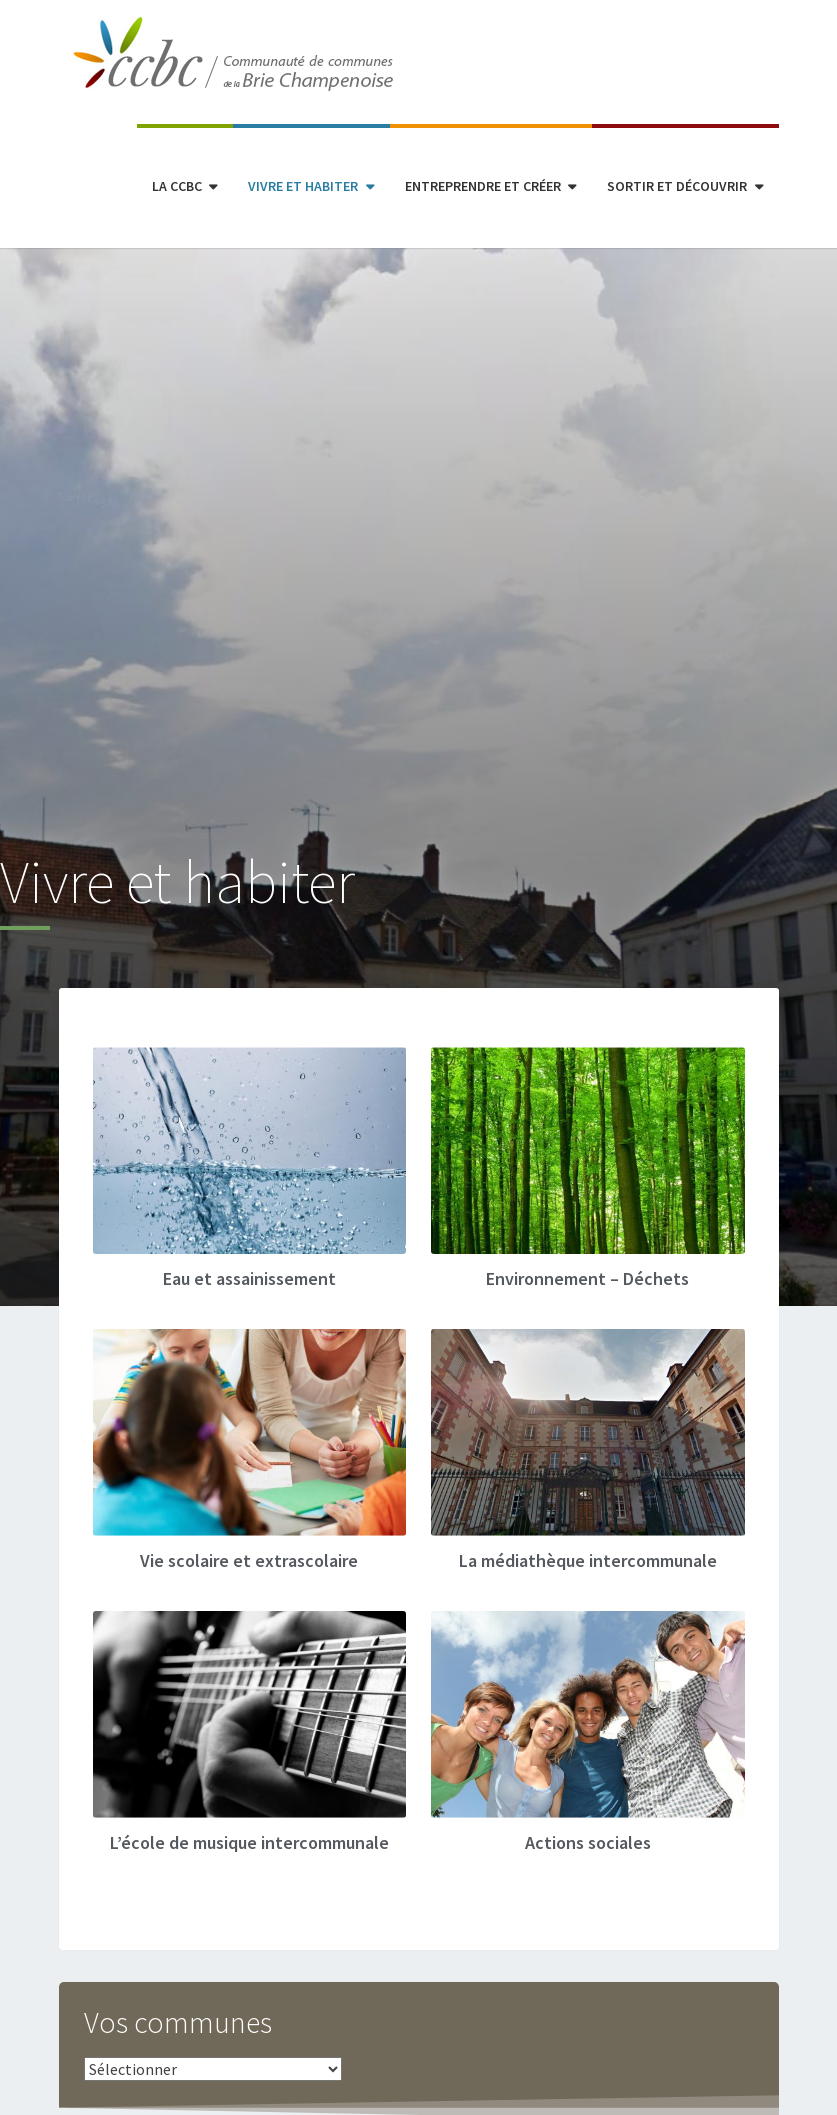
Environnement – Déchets (587, 1278)
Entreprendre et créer (483, 186)
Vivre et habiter (303, 186)
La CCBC (177, 186)
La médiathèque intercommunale (588, 1560)
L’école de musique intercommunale (249, 1842)
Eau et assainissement (249, 1278)
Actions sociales (588, 1842)
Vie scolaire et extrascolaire (249, 1560)
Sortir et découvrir (677, 186)
